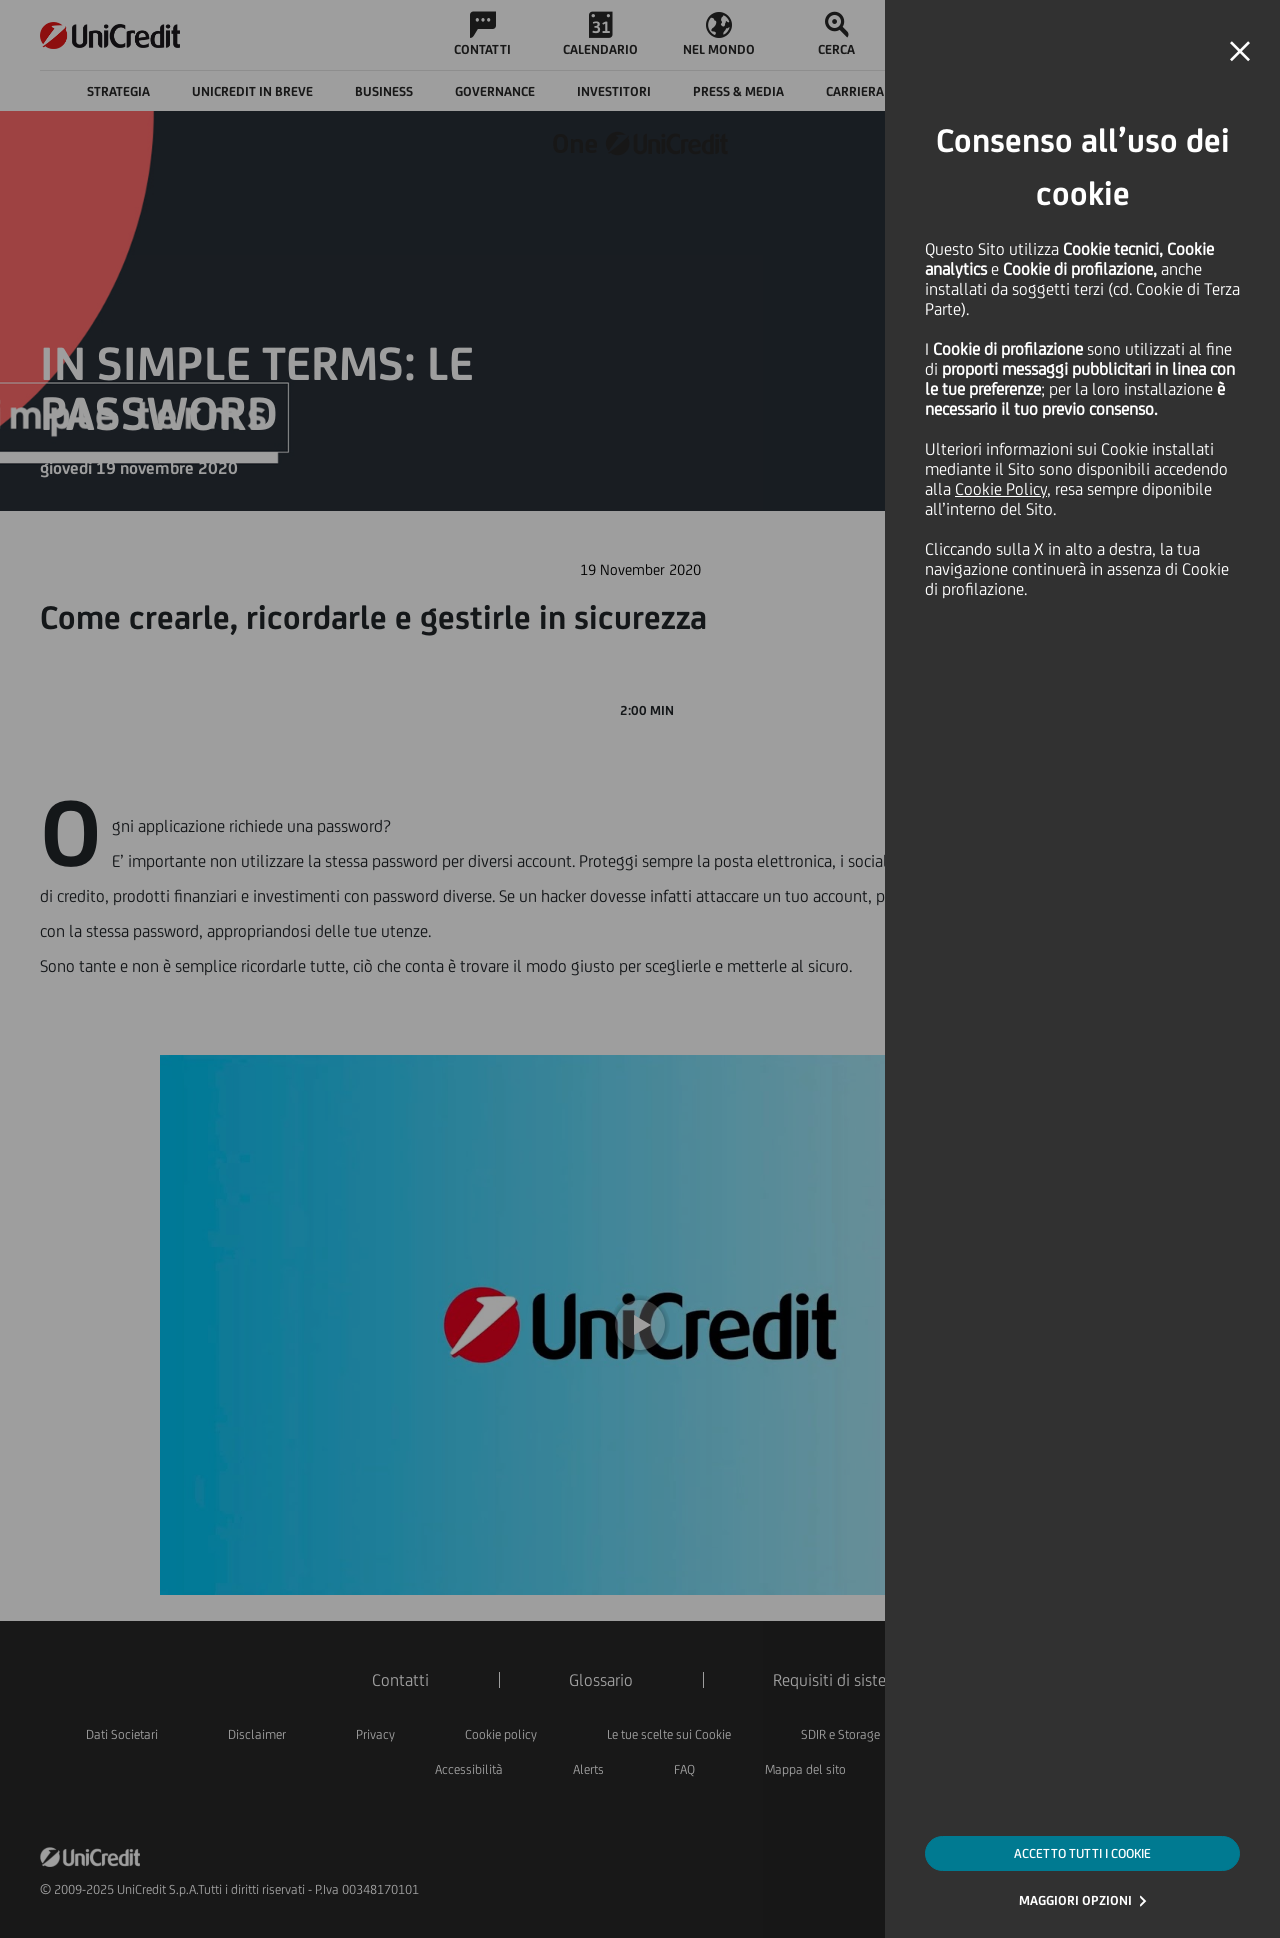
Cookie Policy (1001, 489)
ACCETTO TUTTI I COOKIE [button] (1082, 1853)
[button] (1240, 52)
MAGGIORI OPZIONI (1075, 1900)
